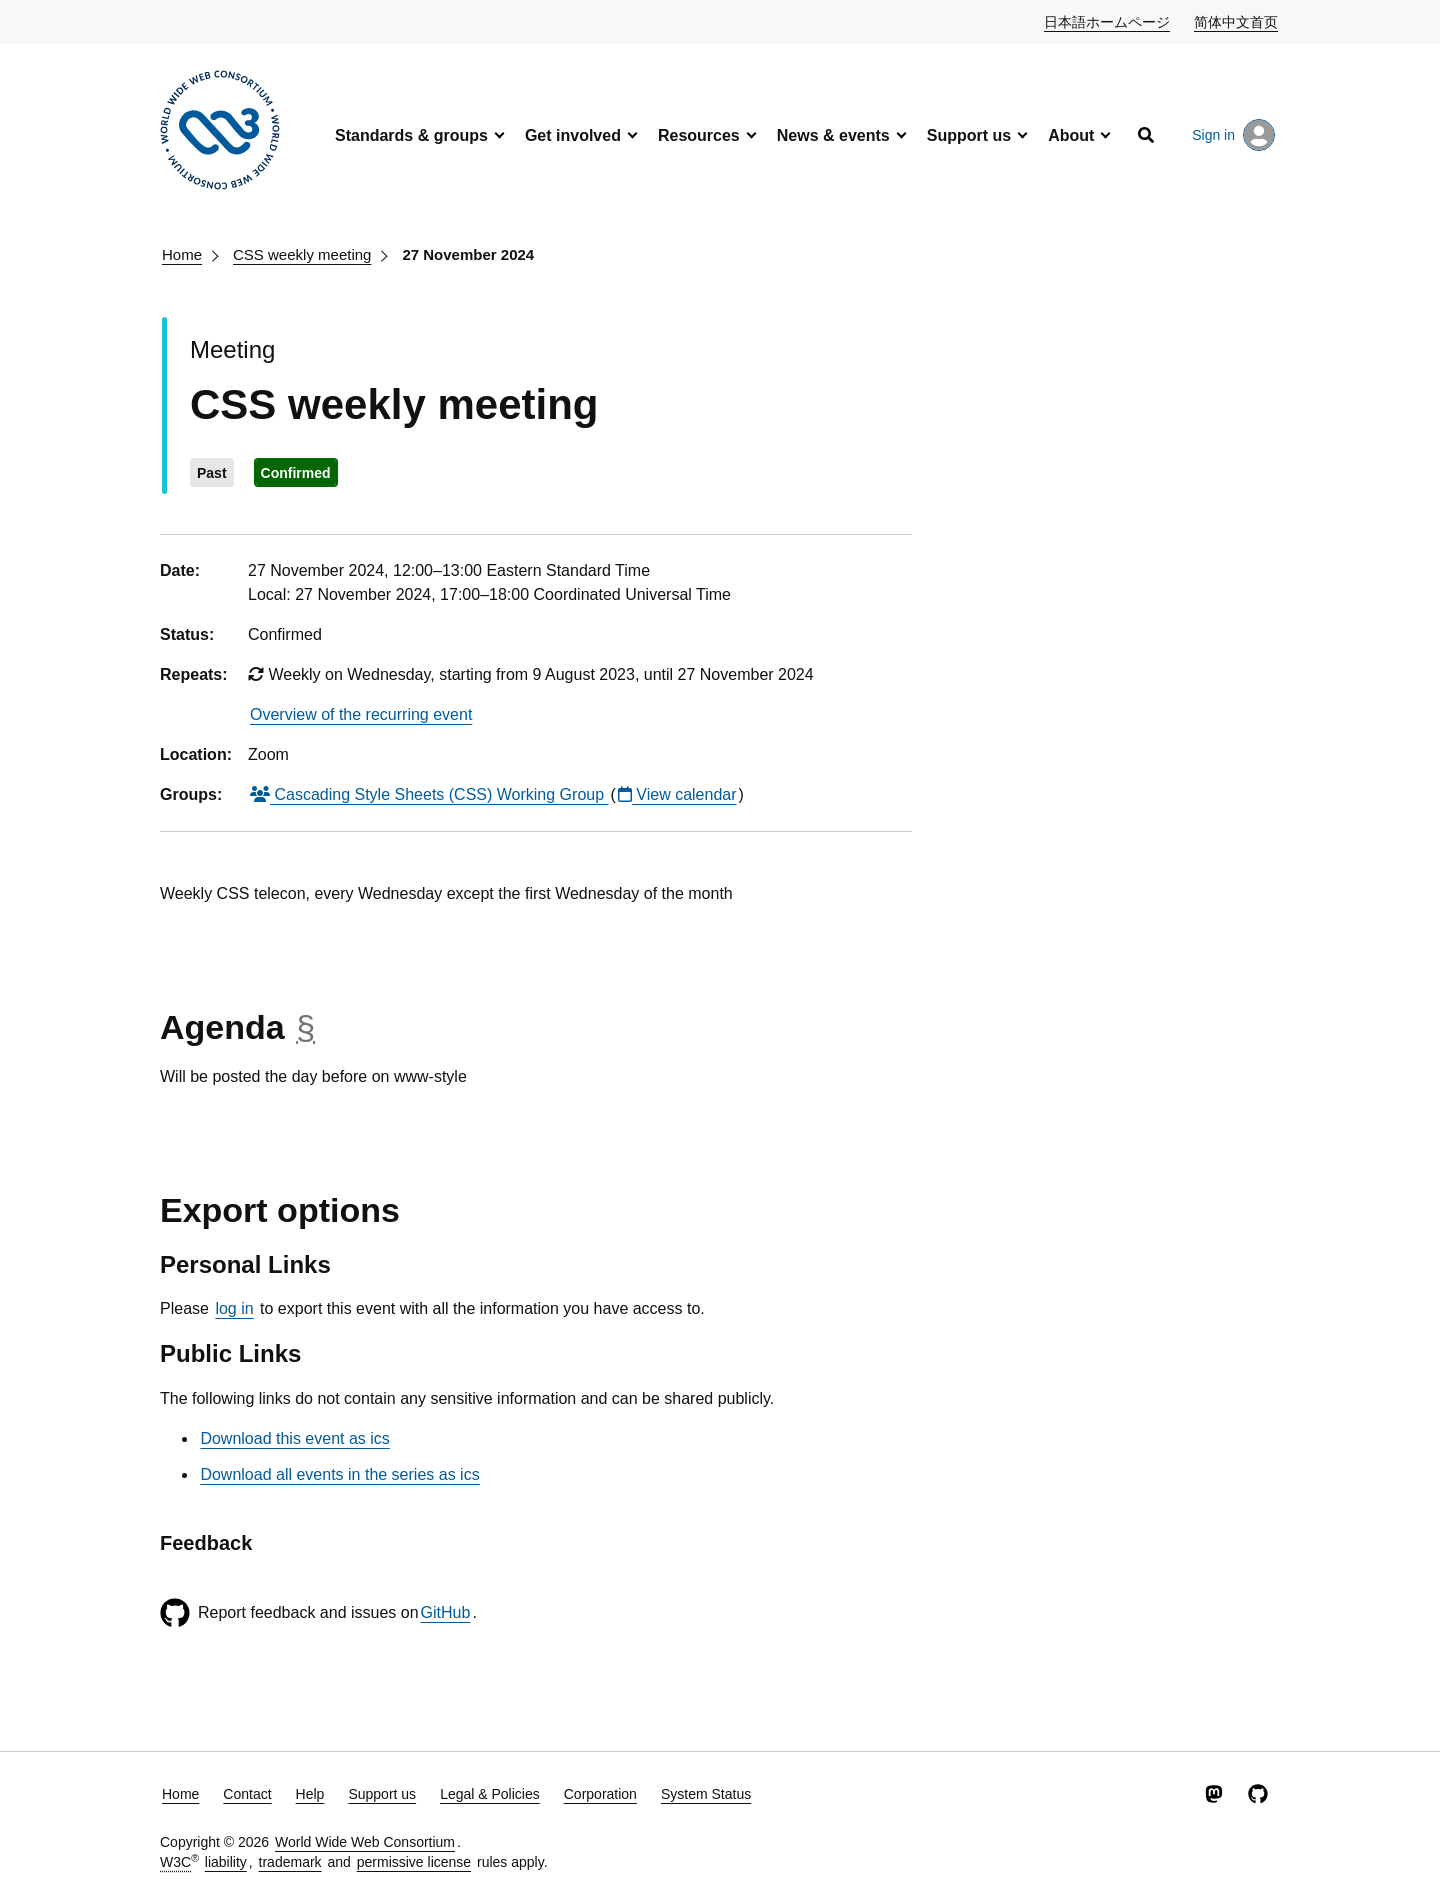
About (1071, 135)
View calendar (677, 794)
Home (182, 254)
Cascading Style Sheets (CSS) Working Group (429, 794)
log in (234, 1308)
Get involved (573, 135)
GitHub (446, 1612)
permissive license (414, 1862)
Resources (699, 135)
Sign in (1233, 135)
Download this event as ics (294, 1438)
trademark (290, 1862)
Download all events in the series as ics (339, 1474)
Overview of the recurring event (361, 714)
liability (226, 1862)
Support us (969, 135)
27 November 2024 (468, 254)
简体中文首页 (1237, 21)
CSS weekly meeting (302, 254)
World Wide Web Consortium (365, 1842)
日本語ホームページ (1108, 21)
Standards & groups (411, 135)
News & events (833, 135)
